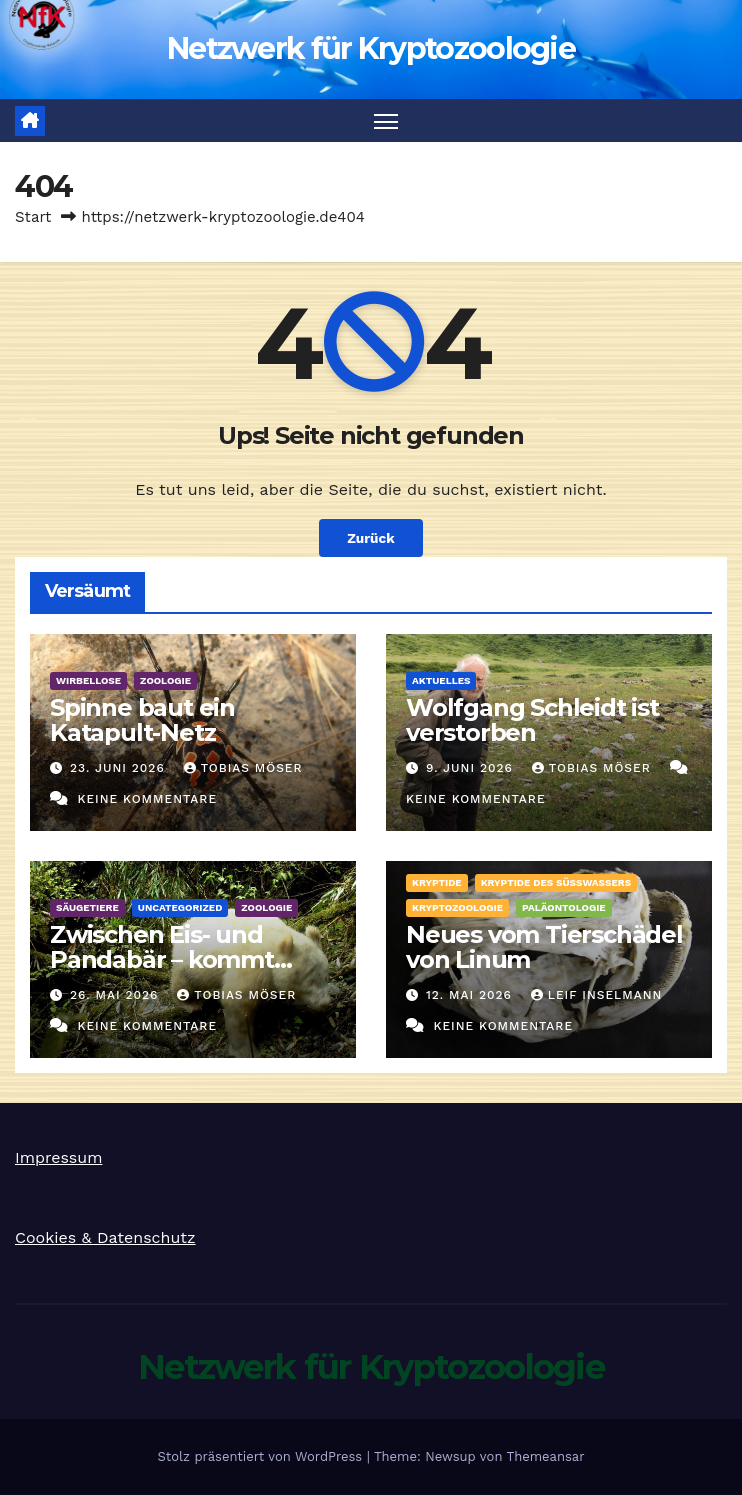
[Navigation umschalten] (386, 120)
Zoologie (165, 680)
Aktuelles (441, 680)
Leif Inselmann (597, 995)
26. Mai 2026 (116, 995)
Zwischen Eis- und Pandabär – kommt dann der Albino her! (170, 959)
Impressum (58, 1157)
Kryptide (437, 882)
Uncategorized (180, 907)
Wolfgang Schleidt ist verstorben (532, 720)
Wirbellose (88, 680)
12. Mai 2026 (471, 995)
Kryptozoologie (457, 907)
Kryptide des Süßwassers (556, 882)
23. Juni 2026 (120, 768)
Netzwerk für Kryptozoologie (371, 48)
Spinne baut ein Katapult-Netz (142, 720)
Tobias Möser (243, 768)
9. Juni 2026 (472, 768)
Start (33, 217)
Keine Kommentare (147, 799)
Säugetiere (87, 907)
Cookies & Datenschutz (105, 1237)
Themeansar (546, 1456)
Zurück (370, 538)
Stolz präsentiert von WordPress (261, 1456)
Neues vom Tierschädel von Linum (544, 947)
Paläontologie (564, 907)
